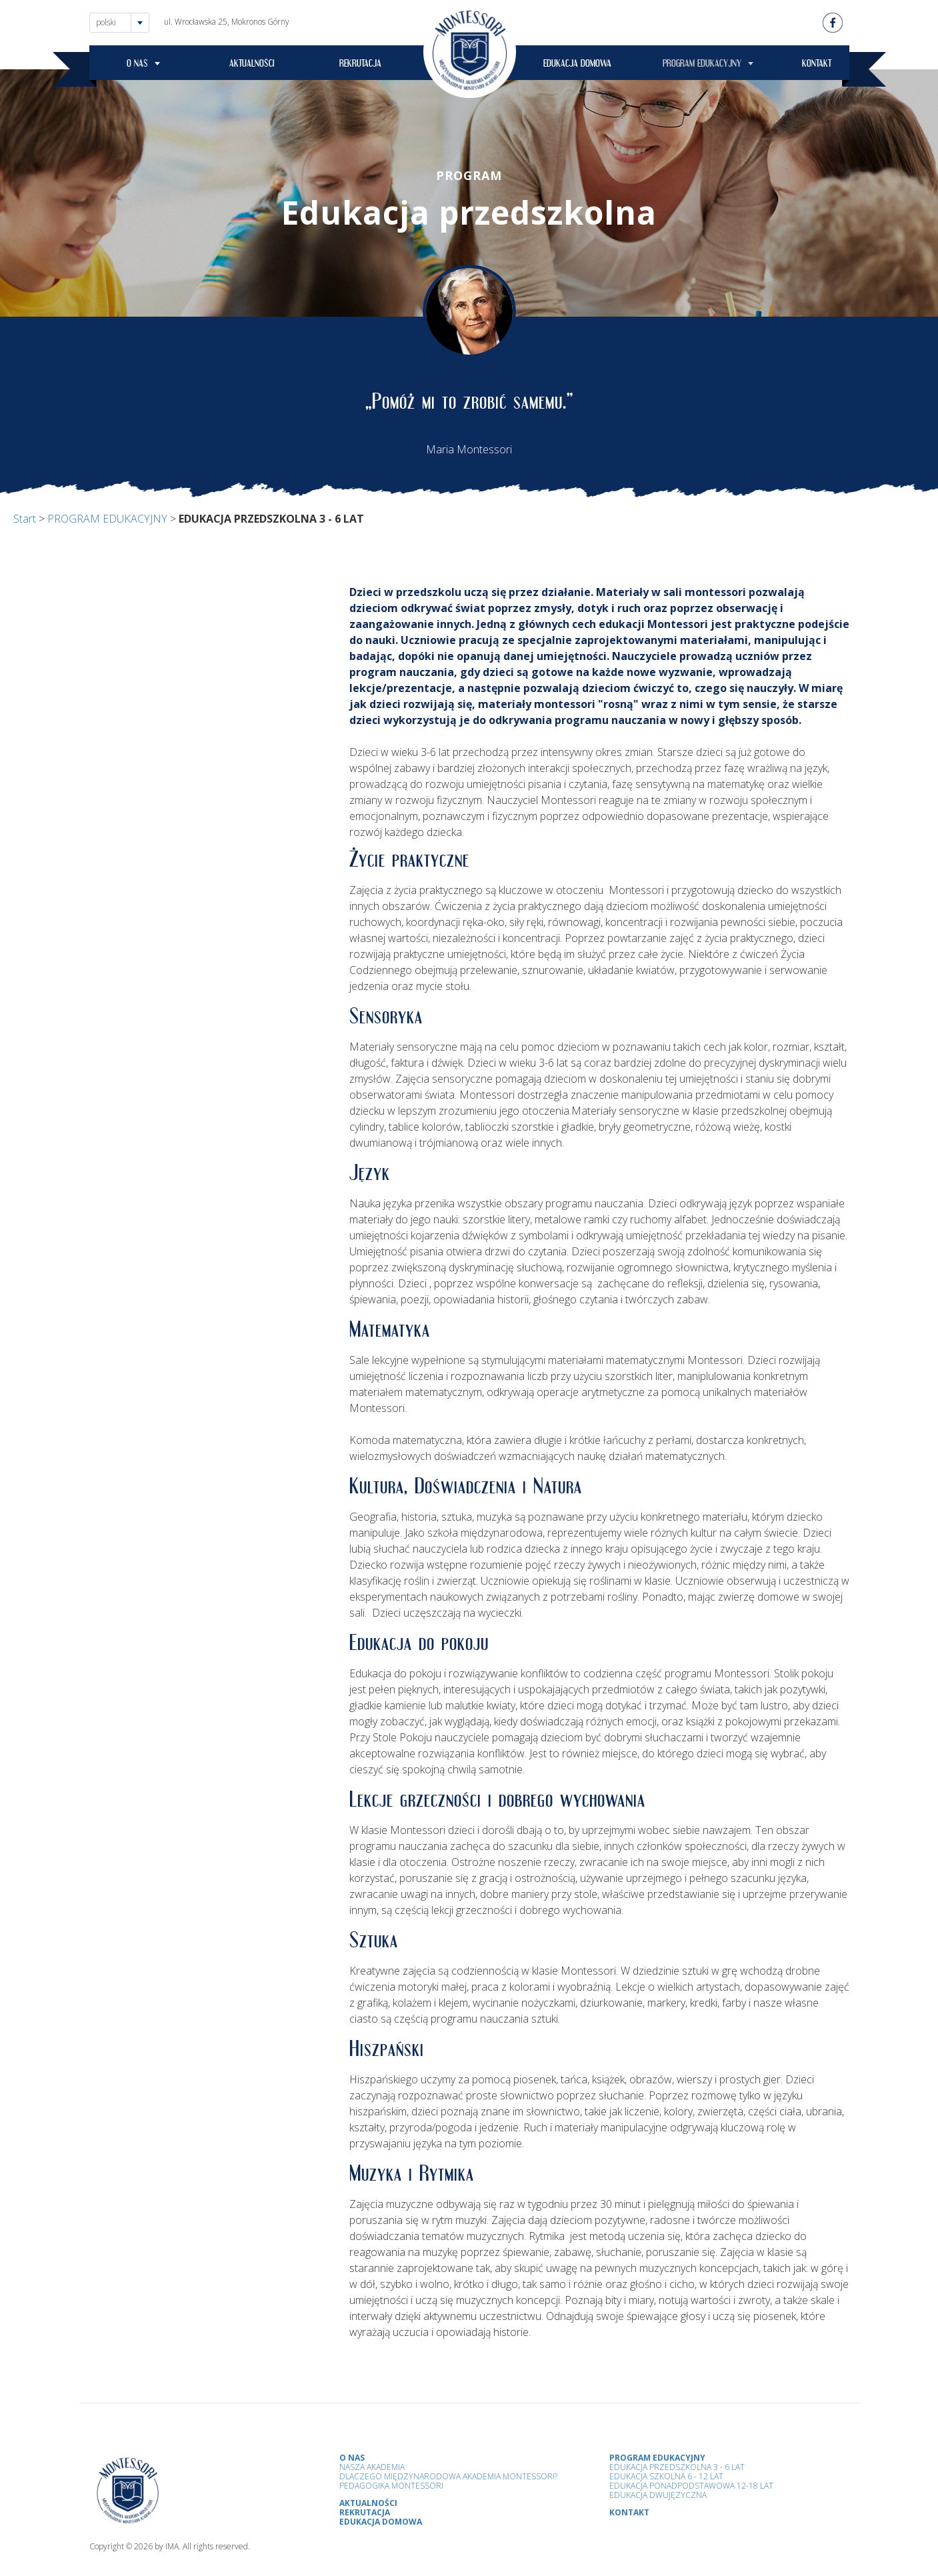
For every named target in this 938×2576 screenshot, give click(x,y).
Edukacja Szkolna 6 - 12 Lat (666, 2476)
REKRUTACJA (360, 65)
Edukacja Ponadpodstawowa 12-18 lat (691, 2485)
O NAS (137, 65)
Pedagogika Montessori (391, 2485)
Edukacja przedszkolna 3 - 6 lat (677, 2467)
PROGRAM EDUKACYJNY (702, 65)
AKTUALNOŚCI (252, 65)
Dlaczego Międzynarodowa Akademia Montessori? (448, 2476)
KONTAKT (816, 65)
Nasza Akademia (372, 2467)
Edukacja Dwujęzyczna (658, 2495)
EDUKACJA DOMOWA (577, 65)
